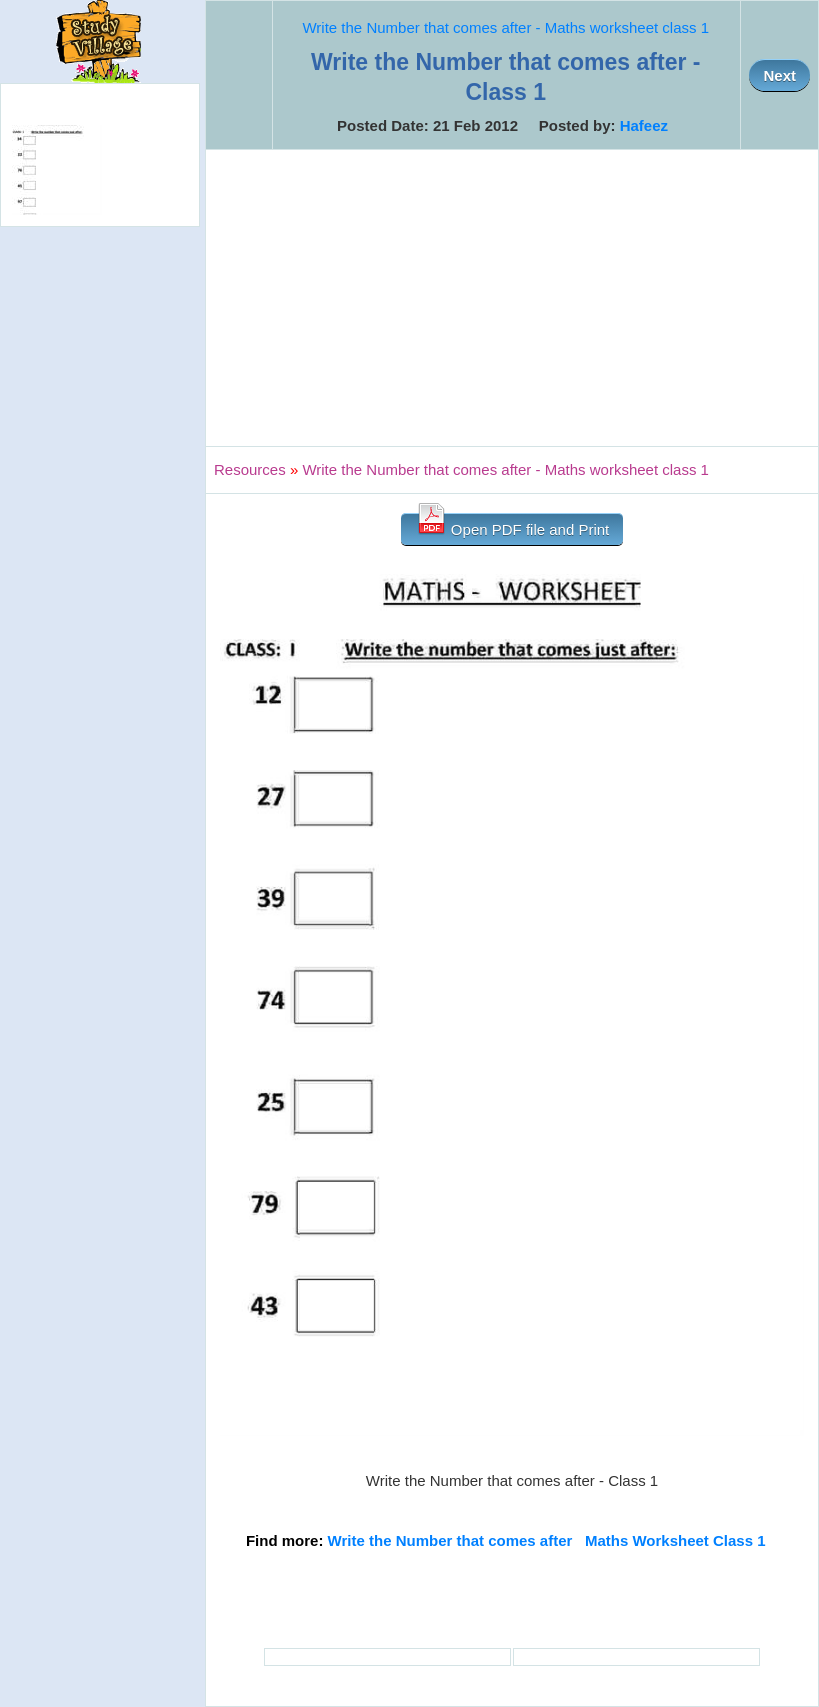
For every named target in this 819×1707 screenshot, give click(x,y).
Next (779, 75)
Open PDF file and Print (512, 525)
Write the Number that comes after (450, 1540)
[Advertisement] (512, 298)
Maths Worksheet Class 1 (675, 1540)
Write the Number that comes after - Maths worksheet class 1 (505, 27)
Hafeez (644, 125)
